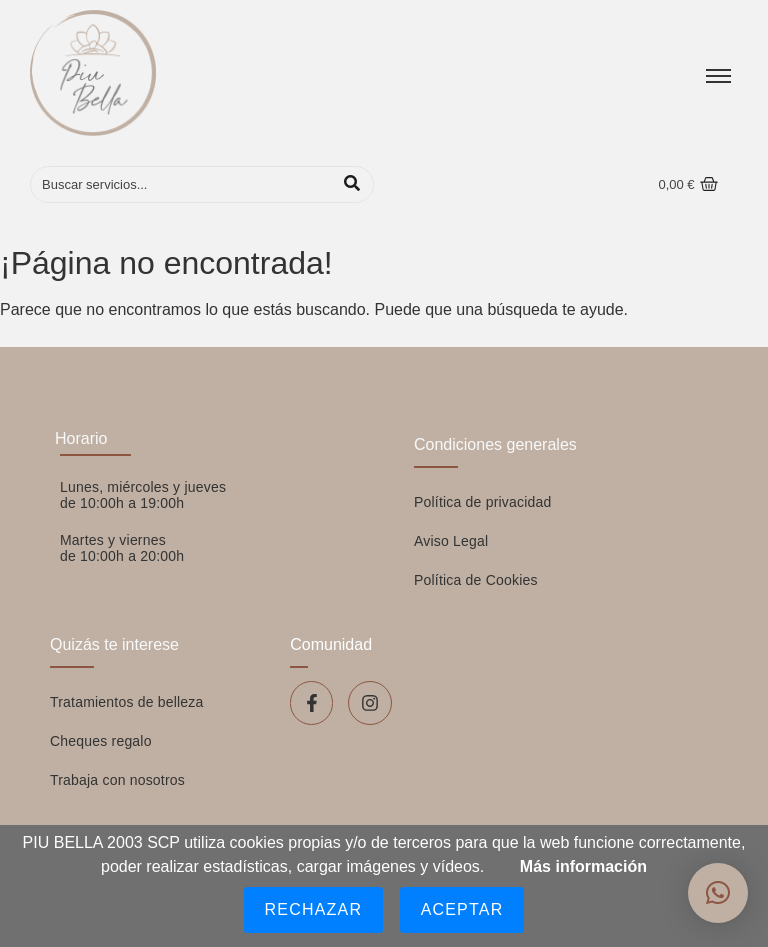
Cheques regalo (101, 741)
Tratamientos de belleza (127, 702)
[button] (718, 893)
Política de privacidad (482, 502)
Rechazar (314, 909)
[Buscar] (181, 185)
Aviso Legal (451, 541)
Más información (583, 866)
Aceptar (462, 909)
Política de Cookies (476, 580)
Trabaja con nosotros (117, 780)
